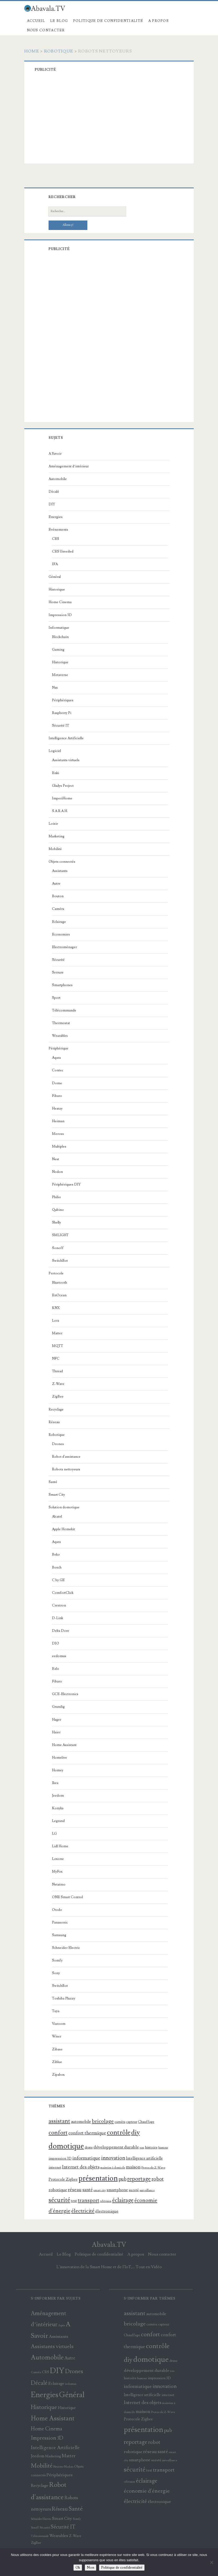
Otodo (57, 1910)
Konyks (58, 1808)
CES (55, 539)
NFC (55, 1358)
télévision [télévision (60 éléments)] (105, 2201)
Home (31, 51)
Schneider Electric (66, 1948)
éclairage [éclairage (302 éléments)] (123, 2200)
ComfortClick (62, 1593)
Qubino (58, 1210)
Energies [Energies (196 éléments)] (44, 2395)
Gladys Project (63, 786)
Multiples (59, 1146)
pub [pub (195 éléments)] (122, 2179)
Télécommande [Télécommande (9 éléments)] (40, 2536)
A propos (158, 21)
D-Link (57, 1618)
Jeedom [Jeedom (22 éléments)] (37, 2456)
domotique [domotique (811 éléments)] (66, 2146)
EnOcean (59, 1295)
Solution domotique (64, 1507)
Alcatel (57, 1516)
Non (90, 2567)
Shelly (56, 1222)
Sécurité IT (60, 725)
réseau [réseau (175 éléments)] (75, 2189)
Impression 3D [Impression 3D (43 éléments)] (47, 2438)
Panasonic (60, 1922)
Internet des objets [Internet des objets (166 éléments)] (80, 2167)
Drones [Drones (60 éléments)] (74, 2371)
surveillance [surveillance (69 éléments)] (147, 2190)
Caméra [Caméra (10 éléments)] (36, 2372)
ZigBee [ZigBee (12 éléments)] (36, 2543)
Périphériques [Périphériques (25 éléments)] (59, 2475)
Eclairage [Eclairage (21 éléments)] (56, 2383)
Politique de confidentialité (108, 21)
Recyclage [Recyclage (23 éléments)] (39, 2485)
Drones (58, 1444)
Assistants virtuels (65, 760)
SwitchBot (60, 1261)
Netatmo (58, 1884)
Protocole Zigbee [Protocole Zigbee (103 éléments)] (63, 2179)
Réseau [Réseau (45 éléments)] (60, 2509)
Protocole (56, 1273)
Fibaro (57, 1096)
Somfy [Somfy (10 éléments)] (77, 2519)
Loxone (58, 1859)
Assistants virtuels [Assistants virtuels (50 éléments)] (52, 2346)
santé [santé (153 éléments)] (87, 2190)
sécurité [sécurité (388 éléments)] (59, 2200)
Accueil (36, 21)
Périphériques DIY (66, 1184)
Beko (56, 1554)
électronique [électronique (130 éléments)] (107, 2211)
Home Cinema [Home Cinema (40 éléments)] (46, 2429)
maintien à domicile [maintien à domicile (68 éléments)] (112, 2168)
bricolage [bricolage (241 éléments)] (103, 2121)
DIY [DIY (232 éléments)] (57, 2371)
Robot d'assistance (66, 1457)
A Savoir (55, 454)
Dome (57, 1083)
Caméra (58, 909)
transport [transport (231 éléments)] (88, 2200)
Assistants (60, 871)
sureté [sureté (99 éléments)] (134, 2190)
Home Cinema (60, 602)
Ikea (55, 1783)
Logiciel (55, 751)
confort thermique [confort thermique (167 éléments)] (87, 2133)
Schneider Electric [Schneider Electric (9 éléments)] (41, 2519)
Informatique (59, 628)
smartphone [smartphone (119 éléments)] (117, 2190)
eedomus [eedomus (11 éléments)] (70, 2384)
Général (55, 577)
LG (54, 1833)
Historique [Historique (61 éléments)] (44, 2407)
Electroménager (64, 947)
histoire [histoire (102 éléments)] (151, 2147)
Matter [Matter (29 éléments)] (68, 2456)
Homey (57, 1770)
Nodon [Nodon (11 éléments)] (68, 2467)
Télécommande (64, 1010)
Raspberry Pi (61, 713)
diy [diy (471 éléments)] (135, 2132)
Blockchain (60, 637)
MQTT (57, 1346)
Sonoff (58, 1248)
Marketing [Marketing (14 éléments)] (53, 2456)
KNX (56, 1308)
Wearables (60, 1036)
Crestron (59, 1605)
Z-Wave (58, 1384)
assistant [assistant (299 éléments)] (59, 2121)
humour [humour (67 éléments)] (163, 2148)
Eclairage (59, 922)
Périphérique (58, 1048)
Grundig (58, 1707)
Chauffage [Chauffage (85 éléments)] (146, 2122)
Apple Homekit (63, 1529)
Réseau (54, 1422)
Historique (57, 589)
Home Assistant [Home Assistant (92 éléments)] (52, 2418)
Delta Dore (60, 1631)
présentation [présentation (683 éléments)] (98, 2178)
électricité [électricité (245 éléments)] (82, 2210)
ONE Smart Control (67, 1897)
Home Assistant (64, 1745)
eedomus (59, 1656)
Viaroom (58, 2024)
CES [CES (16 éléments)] (45, 2372)
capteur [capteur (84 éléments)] (131, 2122)
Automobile (58, 479)
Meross (58, 1134)
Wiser (56, 2036)
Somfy (57, 1960)
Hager (56, 1720)
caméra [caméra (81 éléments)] (120, 2122)
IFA (55, 564)
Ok (77, 2567)
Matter (57, 1333)
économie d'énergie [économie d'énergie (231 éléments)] (147, 2491)
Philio (56, 1197)
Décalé (54, 492)
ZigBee (58, 1396)
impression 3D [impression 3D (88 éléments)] (60, 2158)
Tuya (55, 2011)
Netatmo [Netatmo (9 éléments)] (58, 2467)
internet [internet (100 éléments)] (55, 2167)
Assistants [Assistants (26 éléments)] (58, 2336)
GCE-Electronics (65, 1694)
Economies (61, 934)
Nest (55, 1159)
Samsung (59, 1935)
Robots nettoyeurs (66, 1469)
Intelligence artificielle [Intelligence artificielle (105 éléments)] (144, 2158)
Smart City (57, 1495)
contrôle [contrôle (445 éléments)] (118, 2132)
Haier (56, 1732)
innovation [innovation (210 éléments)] (113, 2158)
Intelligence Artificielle (66, 738)
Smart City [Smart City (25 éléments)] (62, 2518)
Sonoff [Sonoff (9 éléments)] (35, 2528)
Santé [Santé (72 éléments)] (76, 2509)
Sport (56, 998)
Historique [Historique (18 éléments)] (67, 2407)
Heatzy (57, 1108)
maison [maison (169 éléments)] (133, 2167)
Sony (56, 1973)
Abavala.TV (109, 2244)
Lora (55, 1320)
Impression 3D (60, 615)
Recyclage (56, 1409)
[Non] (211, 2562)
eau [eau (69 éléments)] (142, 2148)
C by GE (58, 1580)
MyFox (57, 1871)
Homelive (59, 1757)
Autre (56, 883)
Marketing (56, 836)
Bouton (58, 896)
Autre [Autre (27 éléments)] (69, 2358)
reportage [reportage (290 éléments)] (139, 2178)
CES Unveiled (62, 551)
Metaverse (60, 675)
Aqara (56, 1058)
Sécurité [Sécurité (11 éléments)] (45, 2528)
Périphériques (62, 700)
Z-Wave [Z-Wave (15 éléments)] (75, 2536)
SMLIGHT (60, 1235)
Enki (55, 773)
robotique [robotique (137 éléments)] (58, 2190)
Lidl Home (60, 1846)
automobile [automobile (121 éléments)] (81, 2121)
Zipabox (58, 2075)
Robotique (58, 51)
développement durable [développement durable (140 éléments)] (116, 2147)
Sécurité (58, 960)
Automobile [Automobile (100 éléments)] (47, 2357)
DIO (55, 1643)
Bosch (56, 1567)
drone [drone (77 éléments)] (89, 2147)
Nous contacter (46, 30)
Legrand (58, 1821)
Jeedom (58, 1795)
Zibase (57, 2049)
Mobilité (55, 849)
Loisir (53, 824)
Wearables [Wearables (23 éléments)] (58, 2535)
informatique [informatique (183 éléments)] (86, 2158)
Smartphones (62, 985)
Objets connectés (62, 862)
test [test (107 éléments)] (74, 2200)
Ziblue (57, 2062)
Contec (57, 1070)
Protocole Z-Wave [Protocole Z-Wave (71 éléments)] (153, 2168)
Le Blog (59, 21)
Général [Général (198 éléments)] (71, 2395)
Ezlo (55, 1669)
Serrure (58, 972)
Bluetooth (59, 1282)
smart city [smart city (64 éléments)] (99, 2190)
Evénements (58, 529)
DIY (52, 504)
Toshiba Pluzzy (63, 1998)
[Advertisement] (116, 119)
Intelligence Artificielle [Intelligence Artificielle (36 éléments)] (55, 2447)
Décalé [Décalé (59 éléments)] (39, 2383)
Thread (57, 1371)
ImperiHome (62, 798)
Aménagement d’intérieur (69, 466)
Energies (56, 517)
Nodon (57, 1172)
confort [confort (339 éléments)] (58, 2133)
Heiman (58, 1121)
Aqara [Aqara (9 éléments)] (61, 2325)
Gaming (58, 649)
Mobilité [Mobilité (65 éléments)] (42, 2465)
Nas (55, 687)
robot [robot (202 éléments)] (157, 2179)
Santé (53, 1482)
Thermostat (61, 1023)
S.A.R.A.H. (60, 811)
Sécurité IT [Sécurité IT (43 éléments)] (63, 2527)
